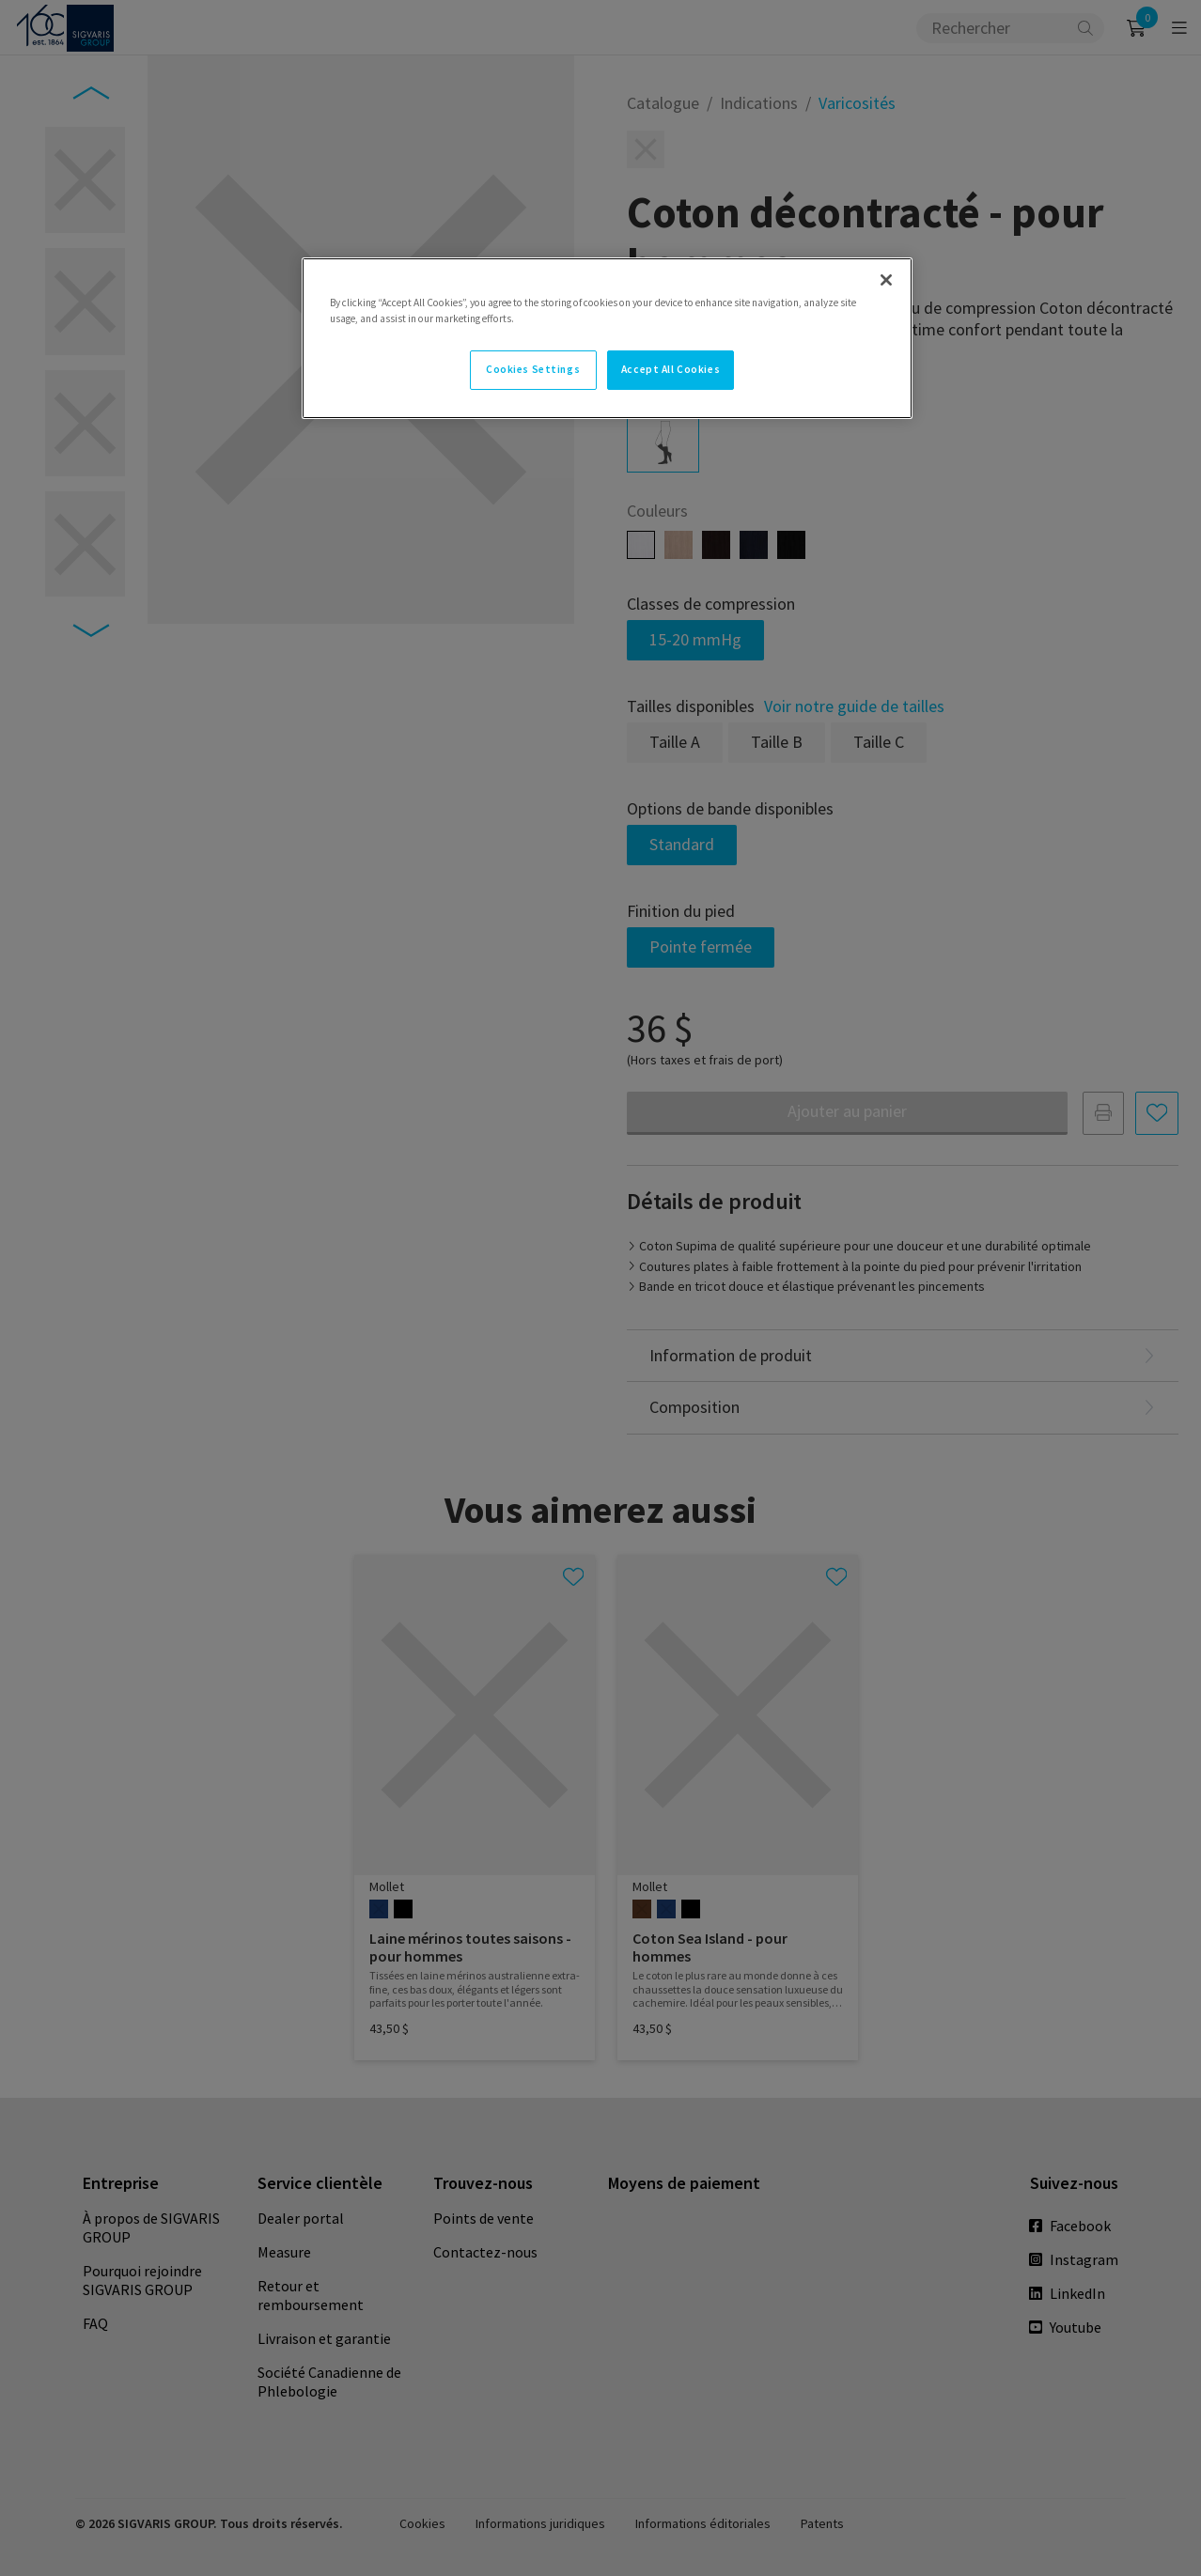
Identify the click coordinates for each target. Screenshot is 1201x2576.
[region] (607, 338)
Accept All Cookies (670, 369)
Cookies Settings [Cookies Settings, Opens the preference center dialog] (533, 369)
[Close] (886, 280)
